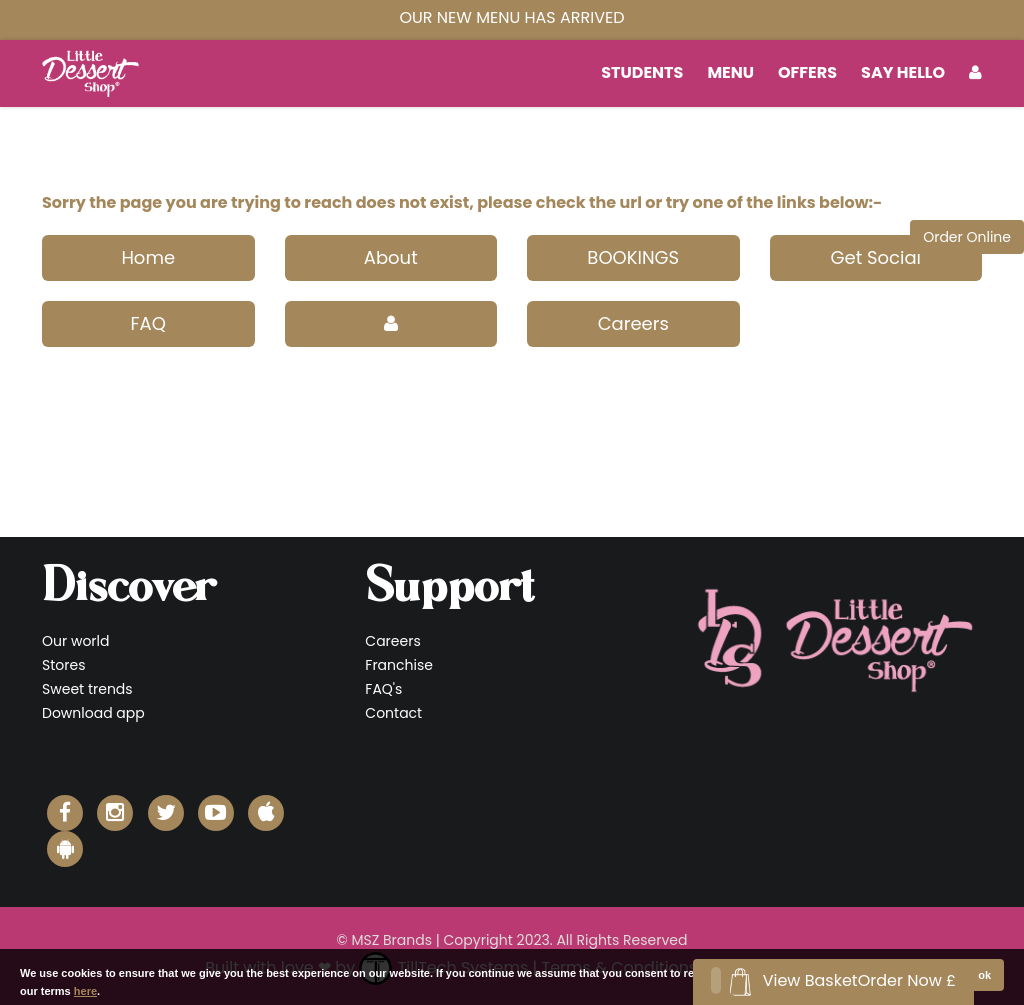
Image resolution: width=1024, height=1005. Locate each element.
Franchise (399, 665)
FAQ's (383, 689)
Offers (807, 72)
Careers (633, 323)
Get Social (875, 257)
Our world (76, 641)
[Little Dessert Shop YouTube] (216, 813)
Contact (393, 713)
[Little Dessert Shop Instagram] (115, 813)
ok (984, 975)
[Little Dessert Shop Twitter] (166, 813)
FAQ (148, 323)
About (391, 257)
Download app (93, 713)
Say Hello (903, 72)
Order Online (967, 237)
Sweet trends (87, 689)
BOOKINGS (633, 257)
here (85, 991)
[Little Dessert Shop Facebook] (65, 813)
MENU (730, 72)
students (642, 72)
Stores (63, 665)
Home (148, 257)
